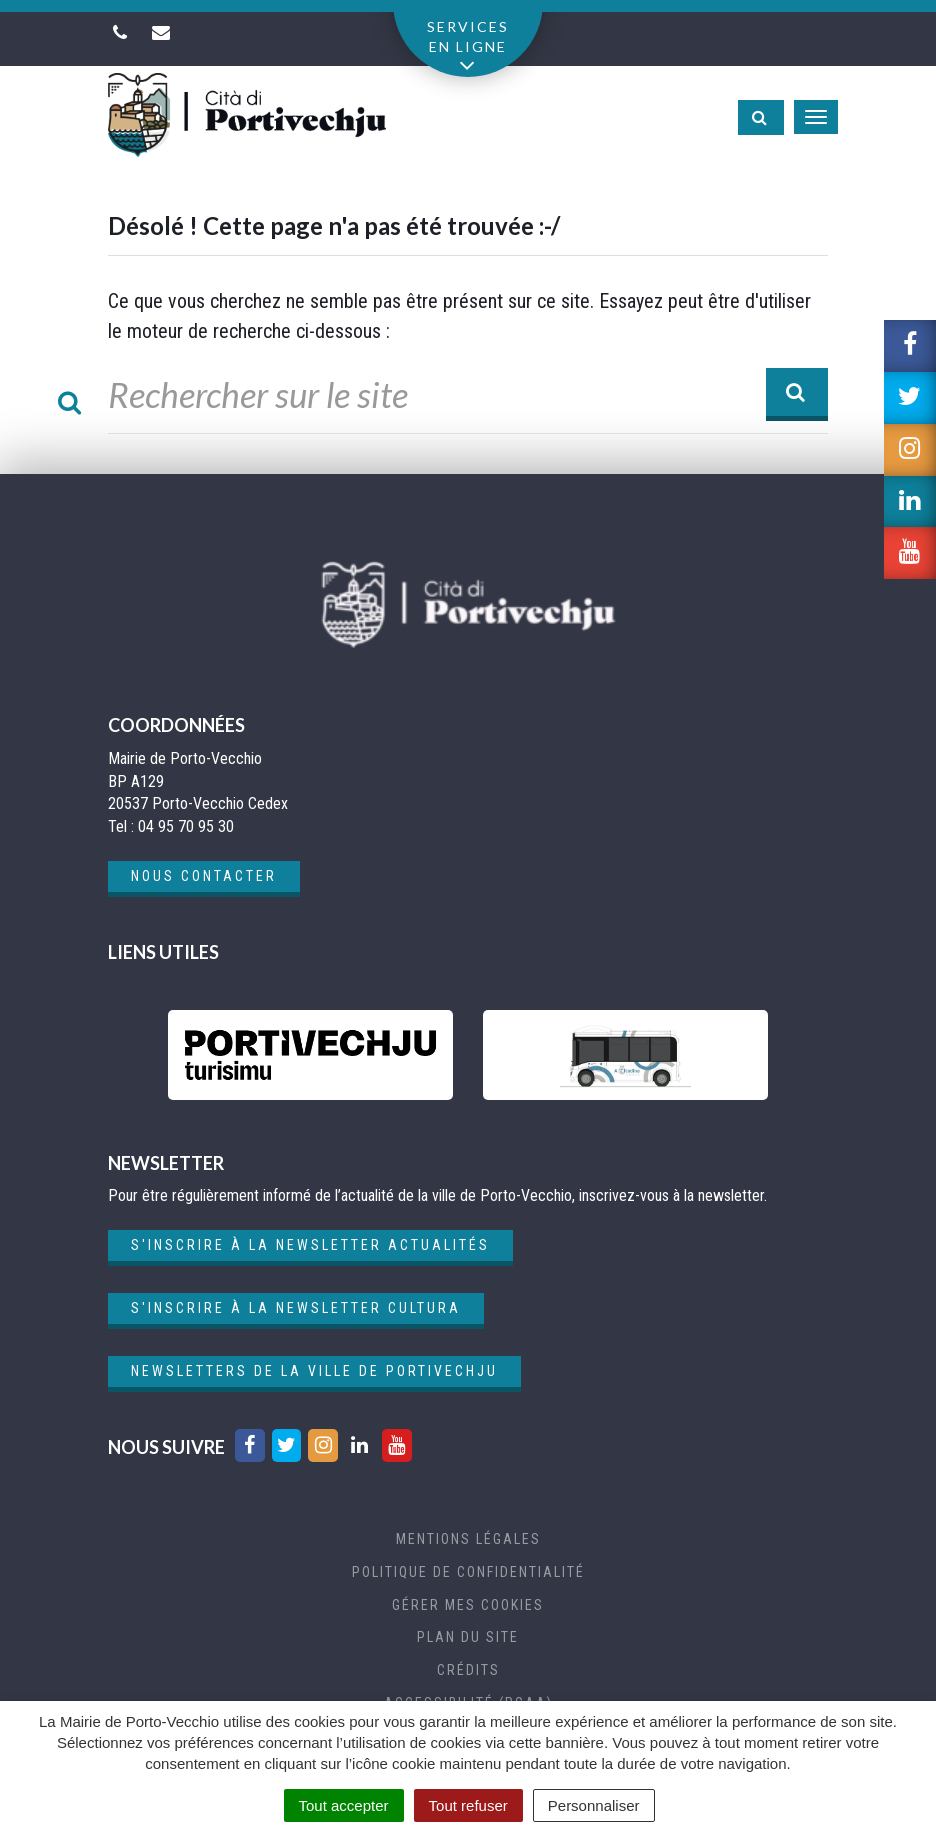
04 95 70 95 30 (186, 826)
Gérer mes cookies (468, 1605)
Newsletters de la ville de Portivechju (314, 1371)
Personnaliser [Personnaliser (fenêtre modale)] (594, 1805)
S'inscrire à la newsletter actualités (310, 1245)
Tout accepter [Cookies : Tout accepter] (344, 1805)
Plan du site (468, 1637)
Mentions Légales (468, 1539)
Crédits (468, 1670)
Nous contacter (204, 876)
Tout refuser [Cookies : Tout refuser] (468, 1805)
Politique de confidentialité (468, 1572)
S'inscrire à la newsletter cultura (296, 1308)
